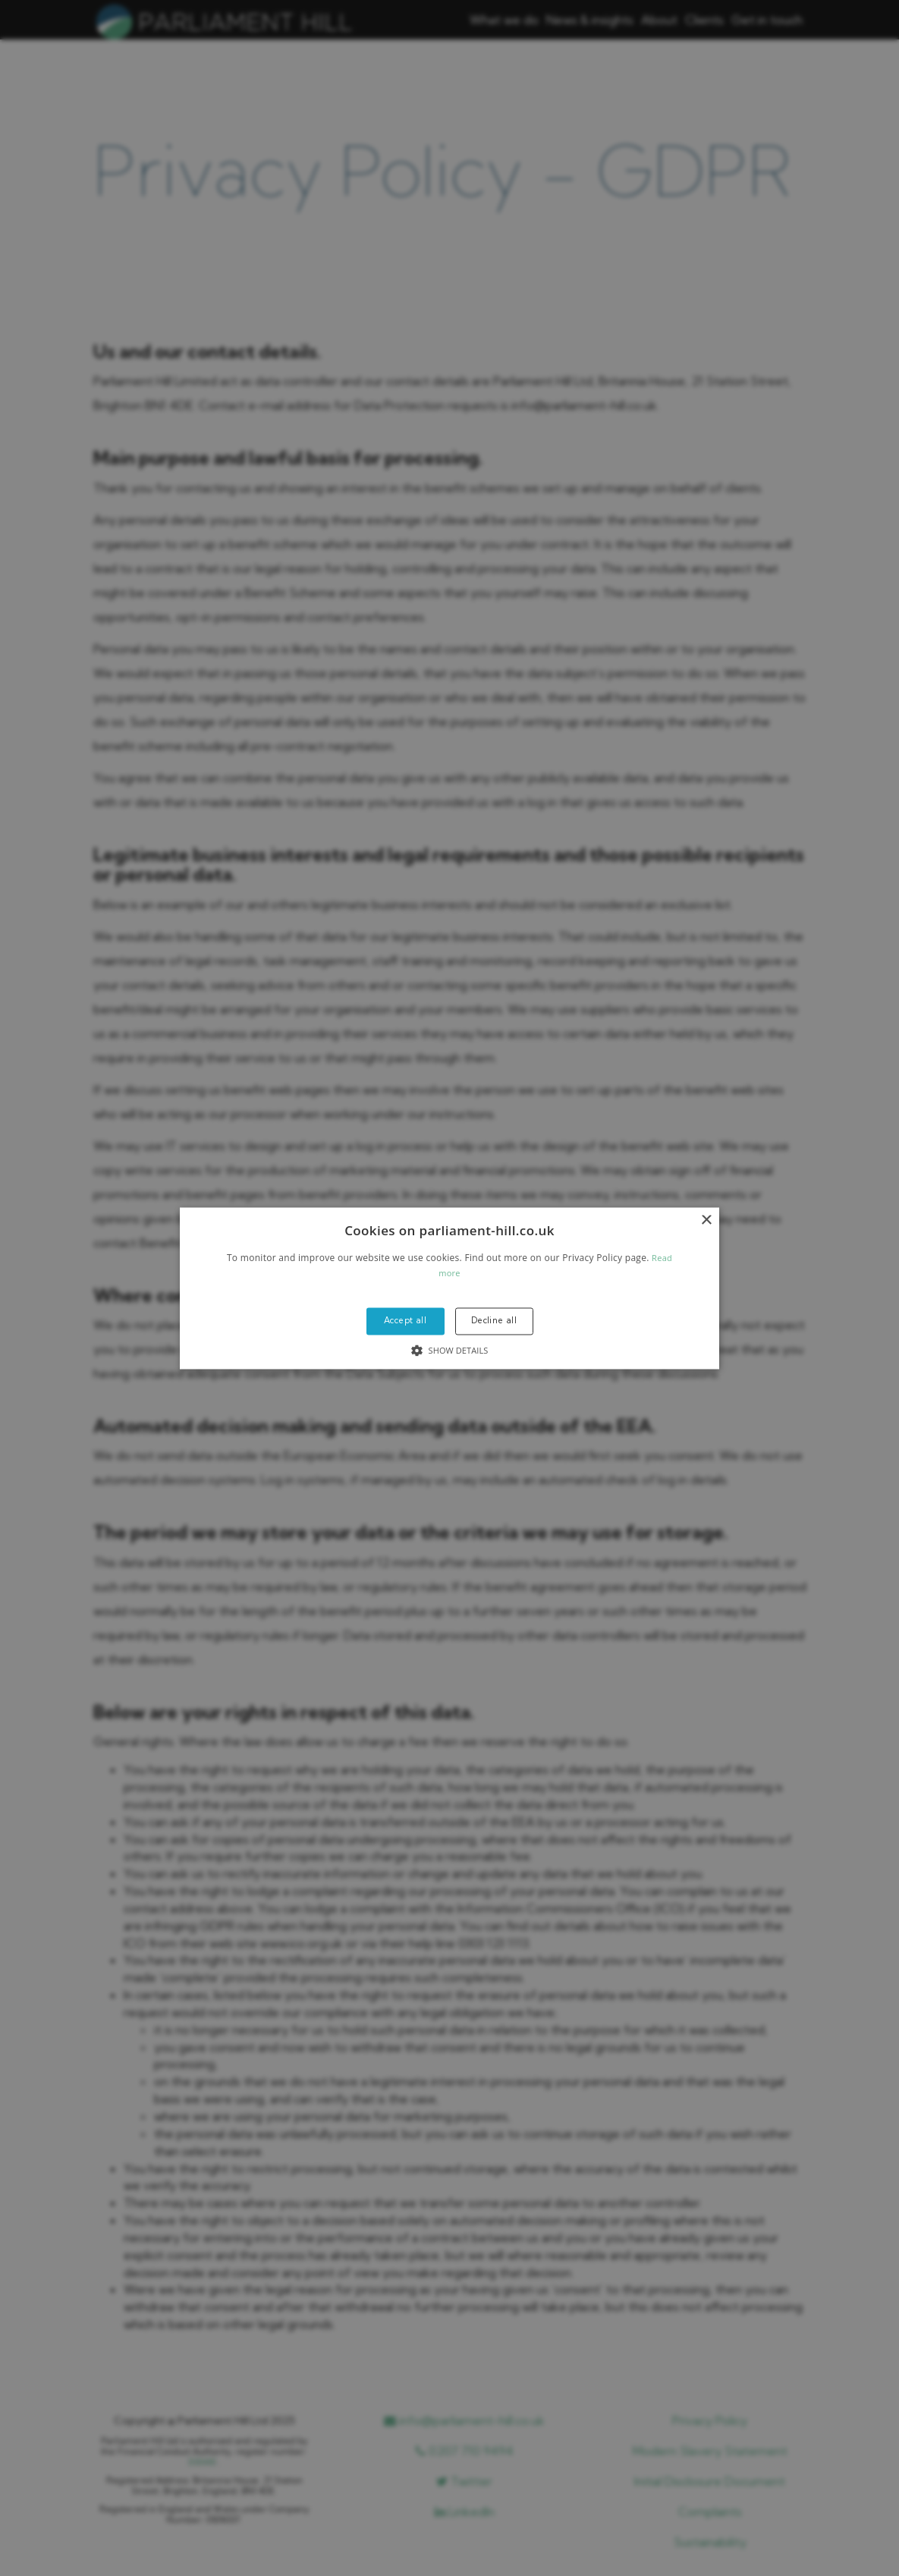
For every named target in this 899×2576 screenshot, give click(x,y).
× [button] (706, 1220)
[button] (449, 1288)
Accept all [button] (405, 1321)
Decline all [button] (494, 1321)
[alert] (449, 1288)
